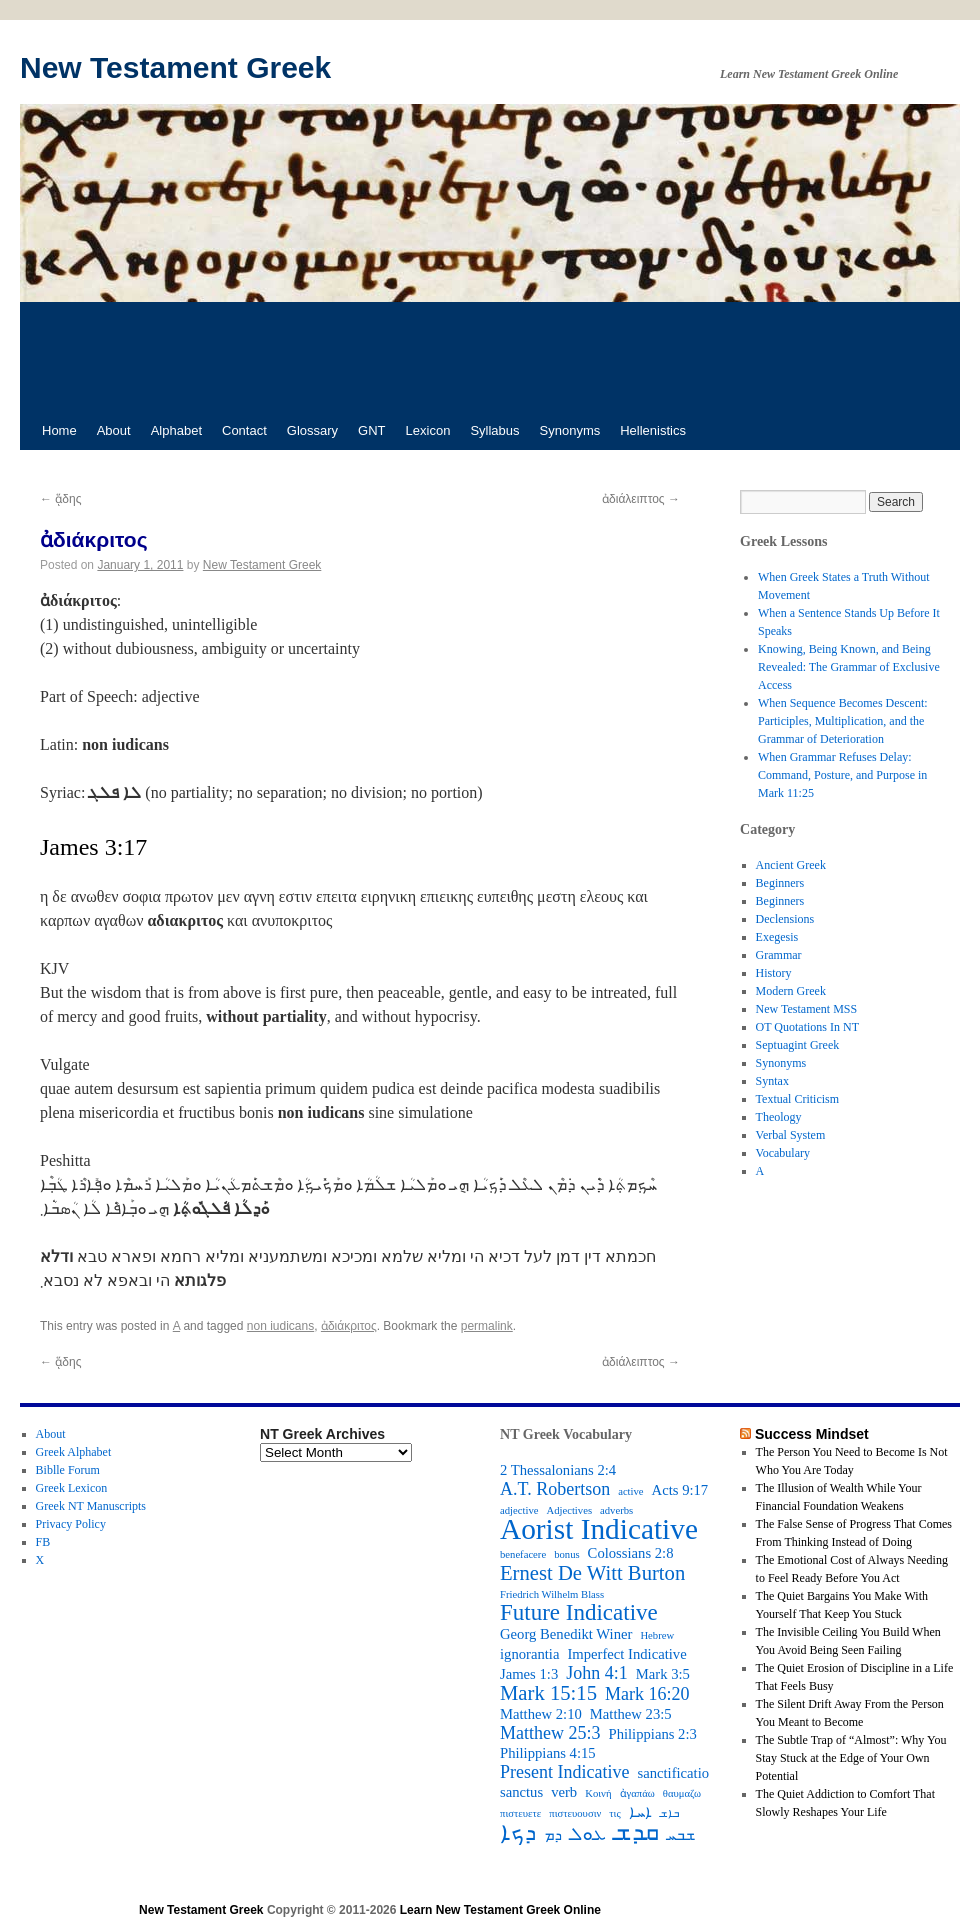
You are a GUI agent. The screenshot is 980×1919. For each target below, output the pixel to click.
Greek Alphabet (74, 1452)
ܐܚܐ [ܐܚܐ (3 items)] (640, 1812)
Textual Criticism (797, 1099)
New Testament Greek (175, 67)
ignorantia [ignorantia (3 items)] (529, 1654)
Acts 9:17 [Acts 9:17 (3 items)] (680, 1490)
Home (59, 430)
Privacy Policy (71, 1524)
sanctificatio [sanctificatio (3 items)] (673, 1773)
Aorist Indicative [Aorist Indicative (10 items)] (599, 1529)
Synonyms (570, 430)
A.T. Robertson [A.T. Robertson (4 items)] (555, 1489)
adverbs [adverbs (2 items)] (616, 1510)
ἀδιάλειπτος (641, 499)
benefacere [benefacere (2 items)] (523, 1554)
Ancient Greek (791, 865)
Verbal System (791, 1135)
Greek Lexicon (72, 1488)
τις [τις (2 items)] (614, 1813)
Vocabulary (783, 1153)
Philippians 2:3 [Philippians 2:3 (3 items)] (653, 1734)
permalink (487, 1326)
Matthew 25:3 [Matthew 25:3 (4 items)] (550, 1733)
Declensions (785, 919)
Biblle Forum (68, 1470)
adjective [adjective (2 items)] (519, 1510)
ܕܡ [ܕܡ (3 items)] (553, 1835)
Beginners (780, 883)
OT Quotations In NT (807, 1027)
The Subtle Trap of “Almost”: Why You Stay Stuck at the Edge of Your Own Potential (851, 1758)
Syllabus (494, 430)
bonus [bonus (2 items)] (566, 1554)
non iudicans (280, 1326)
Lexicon (428, 430)
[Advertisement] (490, 357)
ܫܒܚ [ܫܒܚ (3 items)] (681, 1835)
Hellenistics (653, 430)
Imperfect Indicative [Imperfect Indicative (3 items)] (626, 1654)
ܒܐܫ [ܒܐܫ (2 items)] (669, 1813)
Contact (244, 430)
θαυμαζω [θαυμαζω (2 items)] (682, 1793)
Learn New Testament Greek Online (500, 1910)
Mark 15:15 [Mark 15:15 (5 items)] (548, 1693)
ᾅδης (60, 499)
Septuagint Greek (798, 1045)
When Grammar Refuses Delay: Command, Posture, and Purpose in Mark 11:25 (842, 775)
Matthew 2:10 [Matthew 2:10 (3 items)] (541, 1714)
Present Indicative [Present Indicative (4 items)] (564, 1772)
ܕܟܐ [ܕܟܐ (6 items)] (518, 1833)
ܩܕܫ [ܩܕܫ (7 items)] (636, 1832)
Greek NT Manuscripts (91, 1506)
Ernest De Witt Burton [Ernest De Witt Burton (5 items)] (592, 1573)
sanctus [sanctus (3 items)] (521, 1792)
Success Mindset (812, 1434)
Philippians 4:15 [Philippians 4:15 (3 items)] (548, 1753)
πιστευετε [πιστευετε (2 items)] (520, 1813)
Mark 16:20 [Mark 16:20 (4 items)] (647, 1694)
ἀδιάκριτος (349, 1326)
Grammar (779, 955)
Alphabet (176, 430)
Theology (779, 1117)
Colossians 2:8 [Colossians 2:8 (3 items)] (631, 1553)
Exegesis (777, 937)
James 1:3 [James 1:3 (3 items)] (529, 1674)
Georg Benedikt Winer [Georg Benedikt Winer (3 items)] (566, 1634)
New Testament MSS (807, 1009)
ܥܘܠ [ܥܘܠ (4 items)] (588, 1834)
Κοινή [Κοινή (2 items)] (598, 1793)
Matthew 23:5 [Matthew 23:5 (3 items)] (631, 1714)
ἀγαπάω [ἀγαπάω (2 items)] (637, 1793)
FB (43, 1542)
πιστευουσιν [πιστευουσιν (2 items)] (575, 1813)
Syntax (772, 1081)
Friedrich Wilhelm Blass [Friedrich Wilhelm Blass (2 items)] (552, 1594)
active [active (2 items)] (630, 1491)
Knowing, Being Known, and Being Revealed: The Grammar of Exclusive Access (849, 667)
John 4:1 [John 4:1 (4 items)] (597, 1673)
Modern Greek (791, 991)
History (774, 973)
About (114, 430)
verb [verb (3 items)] (564, 1792)
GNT (371, 430)
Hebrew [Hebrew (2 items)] (657, 1635)
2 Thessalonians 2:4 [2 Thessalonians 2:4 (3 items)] (558, 1470)
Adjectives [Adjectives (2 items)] (569, 1510)
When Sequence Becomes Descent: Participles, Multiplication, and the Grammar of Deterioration (843, 721)
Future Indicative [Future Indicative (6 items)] (579, 1613)
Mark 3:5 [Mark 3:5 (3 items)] (663, 1674)
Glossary (312, 430)
